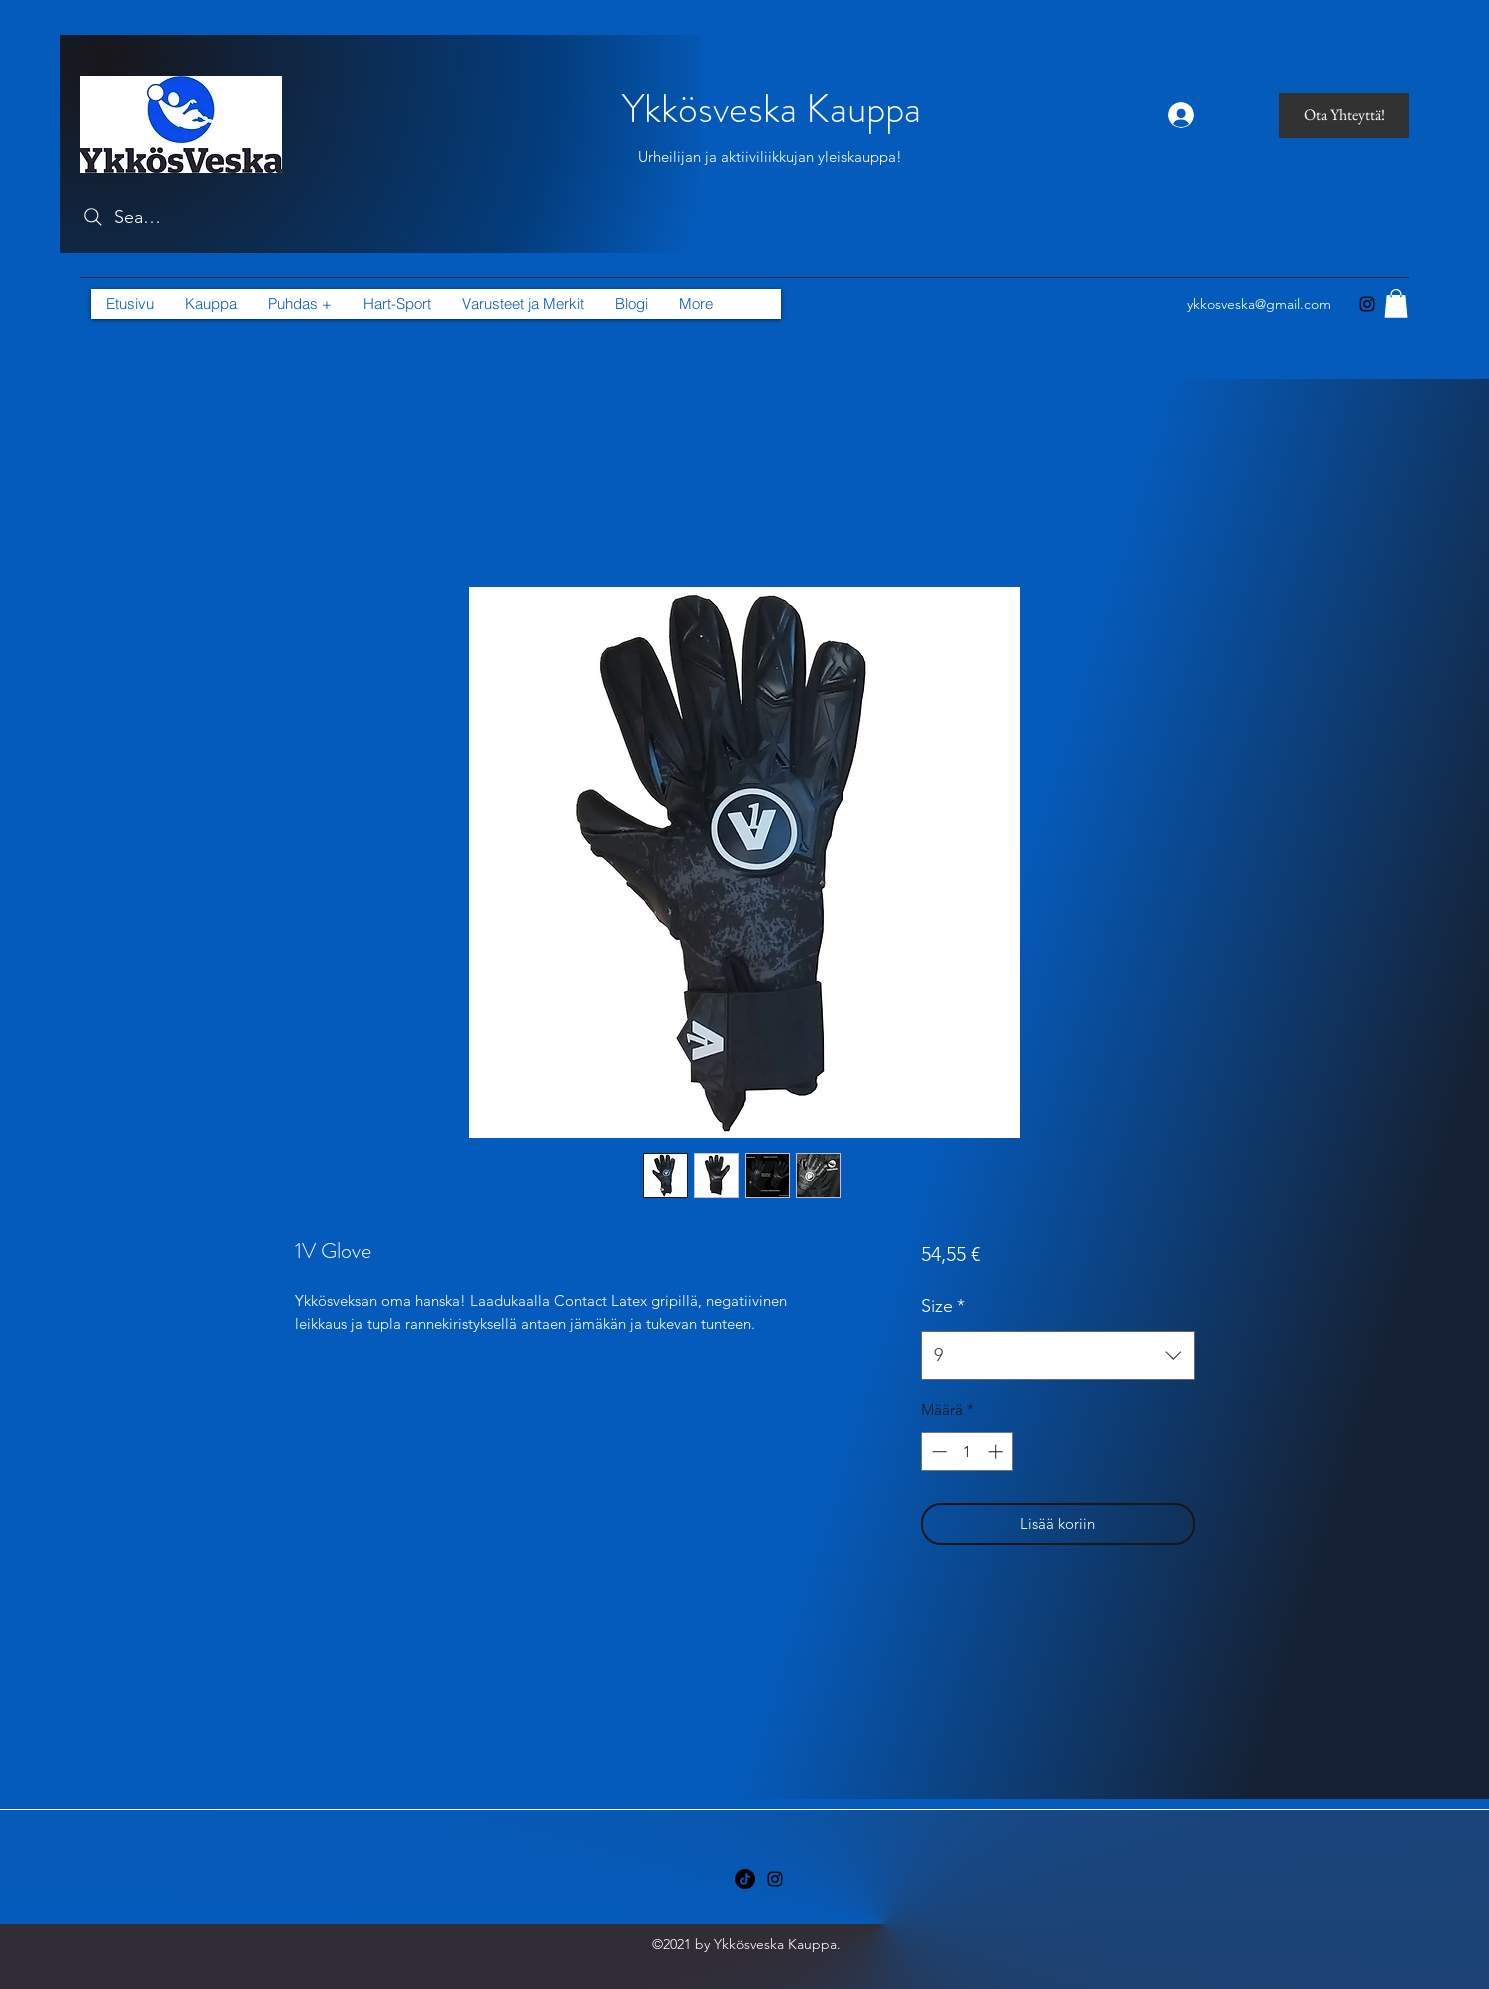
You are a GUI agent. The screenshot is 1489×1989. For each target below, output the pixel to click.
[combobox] (1057, 1356)
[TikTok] (745, 1879)
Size (943, 1306)
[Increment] (997, 1451)
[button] (522, 304)
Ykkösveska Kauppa (771, 108)
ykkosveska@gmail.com (1259, 304)
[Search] (121, 217)
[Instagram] (1367, 304)
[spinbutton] (967, 1451)
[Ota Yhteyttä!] (1344, 115)
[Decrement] (937, 1451)
